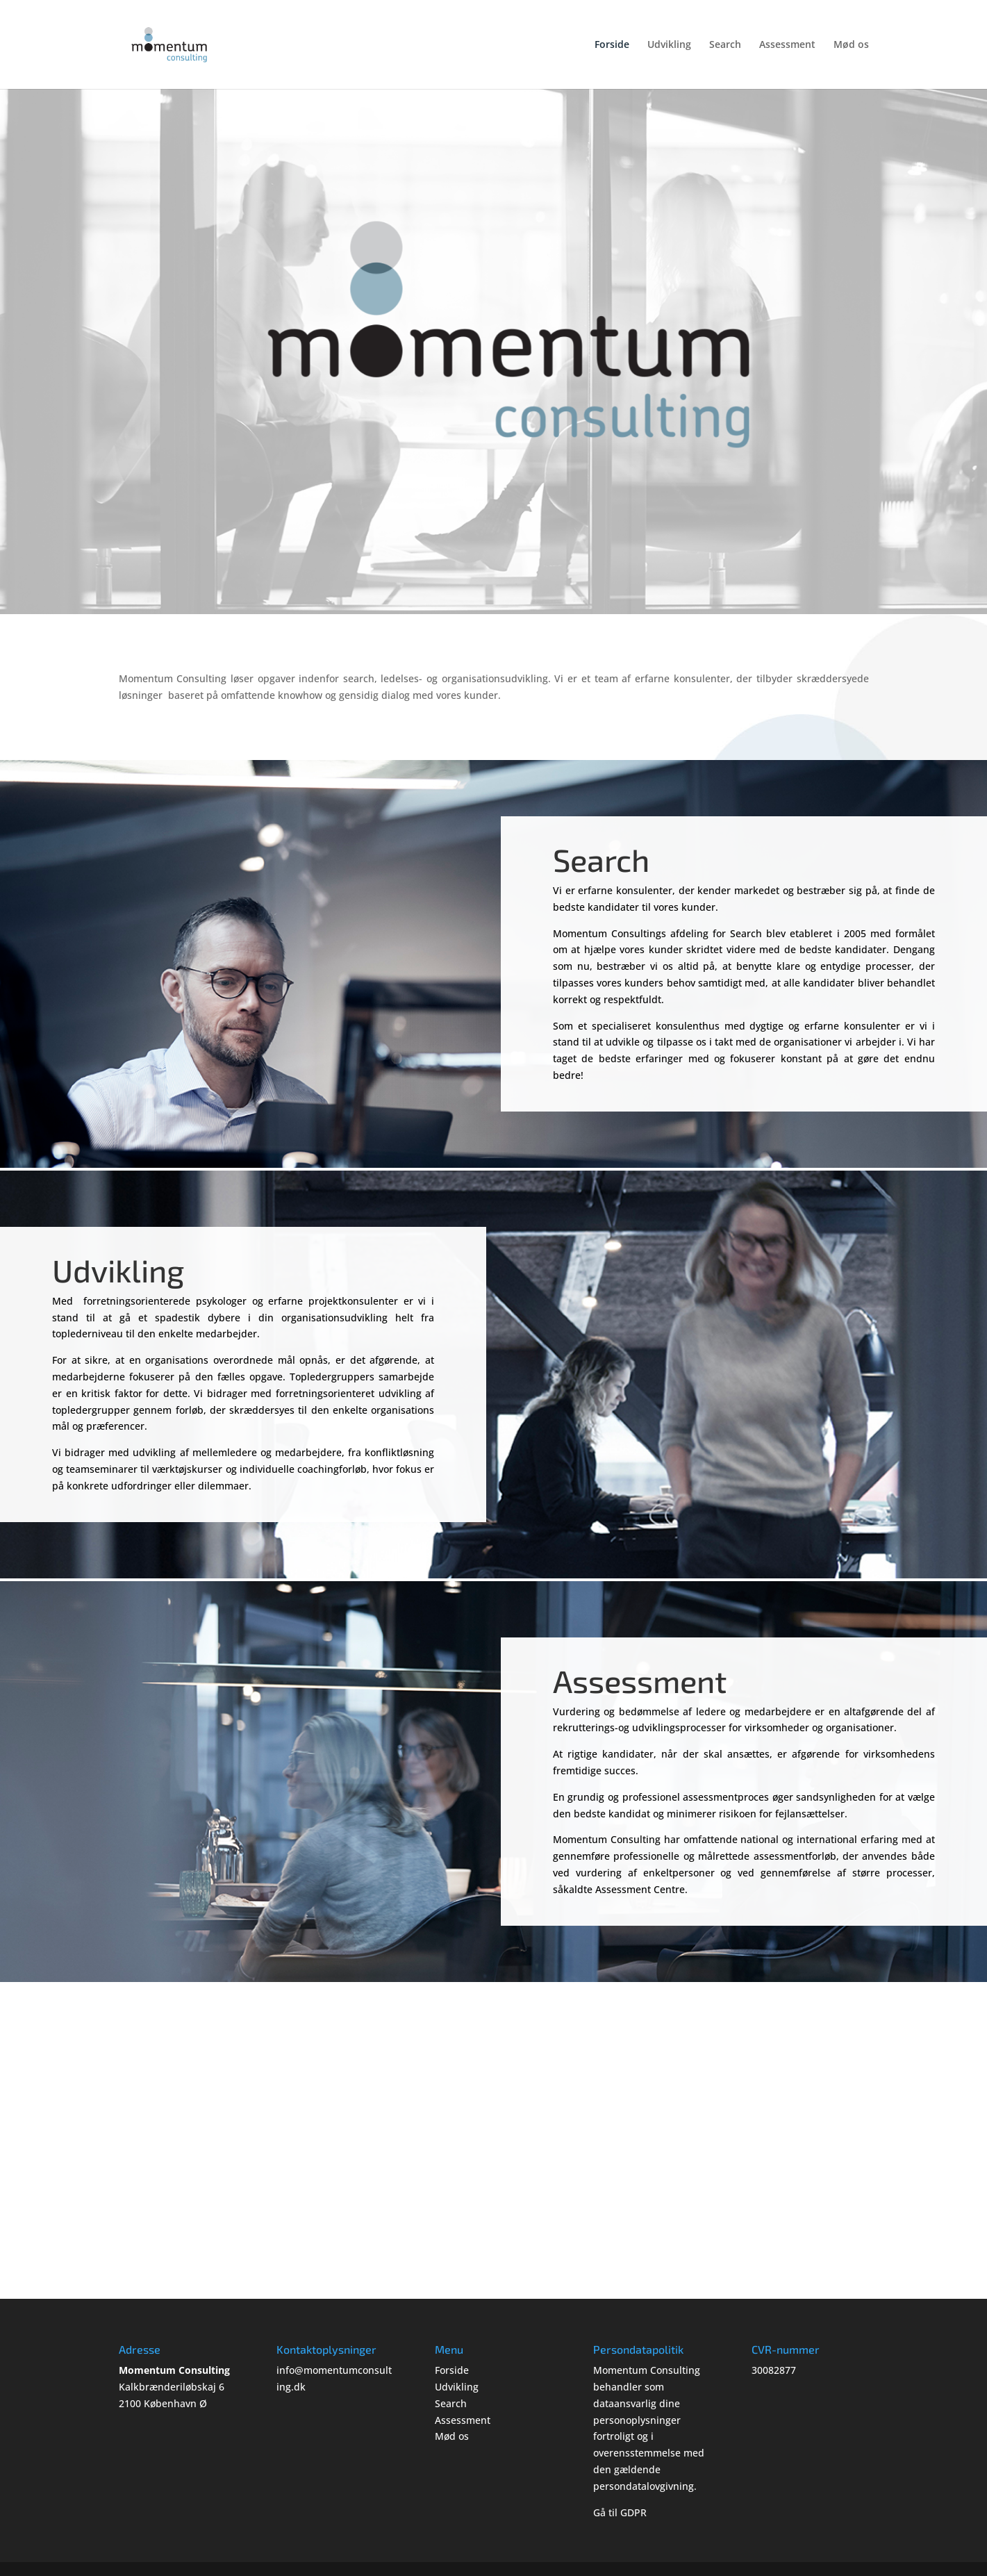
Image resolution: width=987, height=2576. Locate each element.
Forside (612, 45)
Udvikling (669, 45)
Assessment (787, 45)
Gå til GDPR (620, 2512)
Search (725, 45)
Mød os (851, 45)
